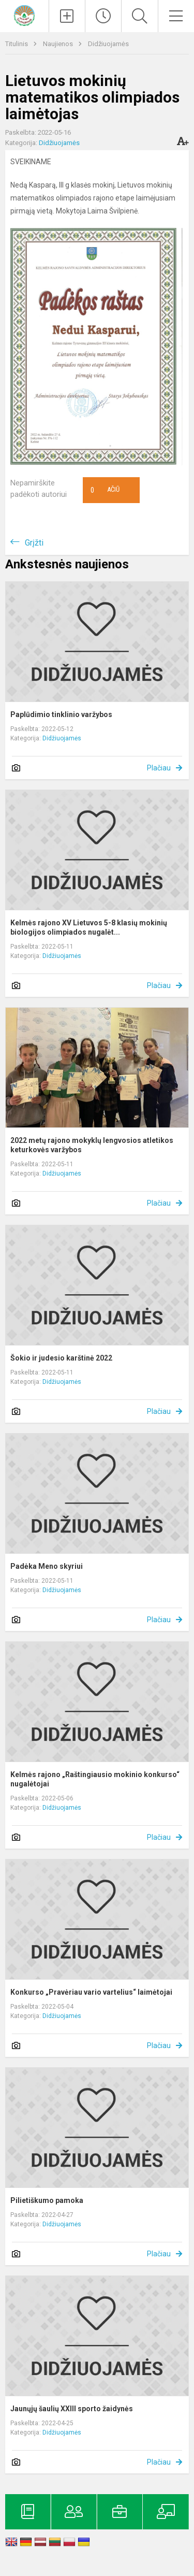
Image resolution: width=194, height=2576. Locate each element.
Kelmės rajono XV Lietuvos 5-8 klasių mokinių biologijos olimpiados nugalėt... (88, 927)
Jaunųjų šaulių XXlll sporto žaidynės (71, 2409)
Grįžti (34, 543)
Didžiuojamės (108, 44)
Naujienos (58, 44)
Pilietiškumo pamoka (46, 2200)
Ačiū (105, 490)
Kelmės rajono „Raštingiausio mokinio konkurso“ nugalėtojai (95, 1779)
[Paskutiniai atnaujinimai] (103, 16)
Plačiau (159, 768)
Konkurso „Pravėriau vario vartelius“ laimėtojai (91, 1992)
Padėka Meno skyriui (46, 1566)
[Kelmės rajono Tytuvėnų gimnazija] (24, 15)
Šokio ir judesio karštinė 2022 (61, 1358)
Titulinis (17, 44)
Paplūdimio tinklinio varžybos (61, 714)
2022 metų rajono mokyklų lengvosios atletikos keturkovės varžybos (91, 1145)
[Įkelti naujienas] (67, 16)
